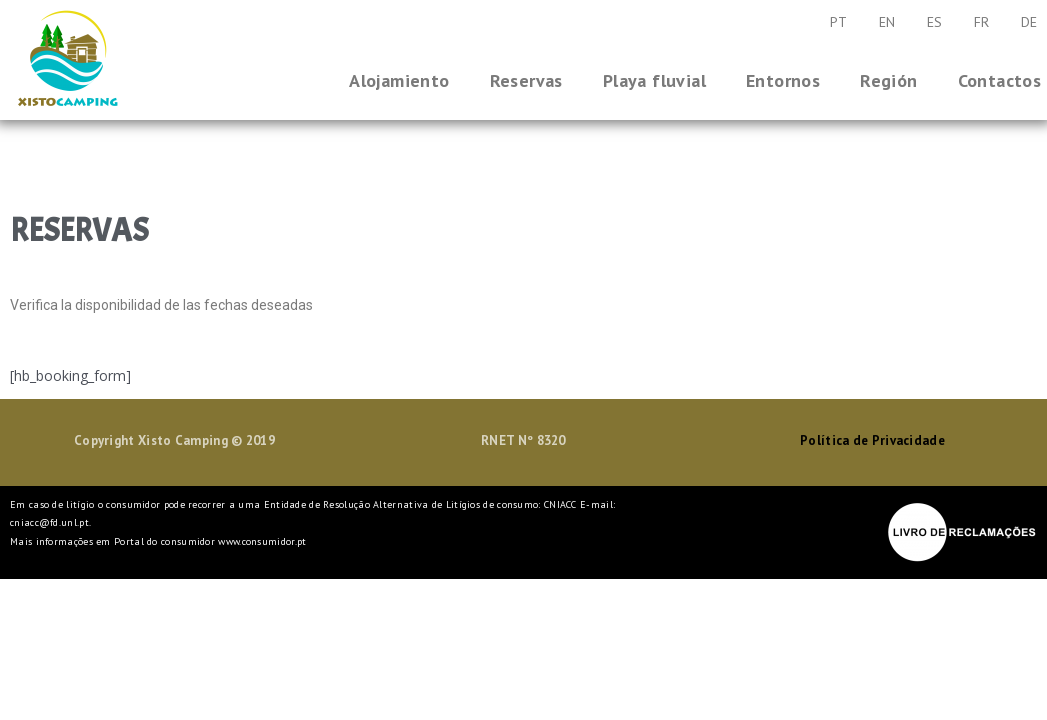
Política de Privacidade (872, 440)
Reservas (526, 80)
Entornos (783, 80)
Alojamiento (399, 80)
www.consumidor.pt (262, 541)
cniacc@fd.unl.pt (49, 522)
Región (888, 80)
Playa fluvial (654, 80)
